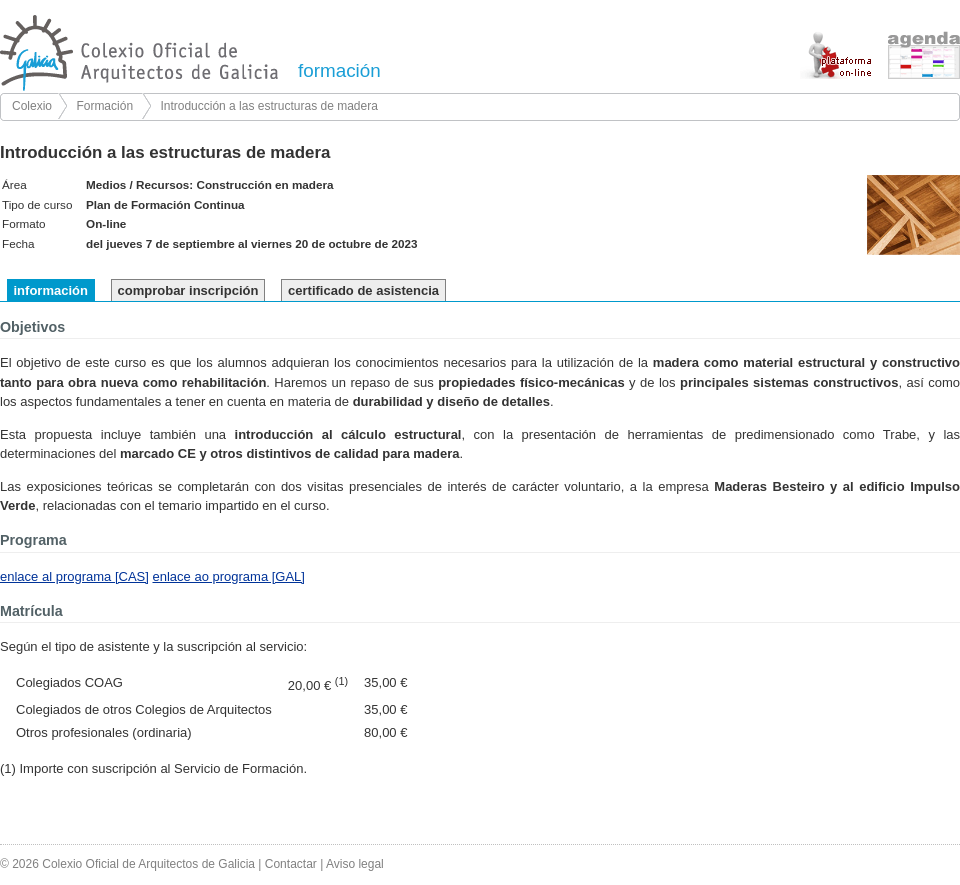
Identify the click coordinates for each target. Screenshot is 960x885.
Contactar (291, 864)
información (51, 290)
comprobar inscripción (188, 290)
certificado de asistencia (363, 290)
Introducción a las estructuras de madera (268, 106)
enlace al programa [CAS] (74, 576)
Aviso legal (355, 864)
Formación (104, 106)
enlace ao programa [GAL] (228, 576)
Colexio (32, 106)
